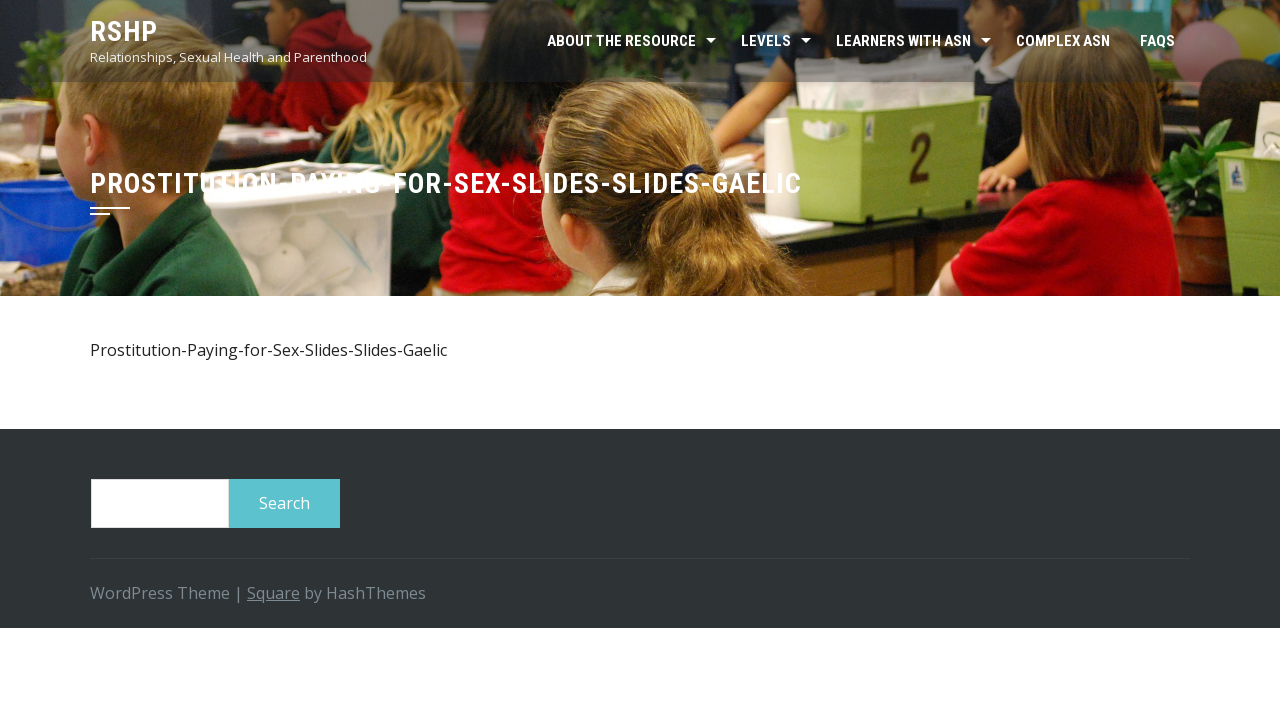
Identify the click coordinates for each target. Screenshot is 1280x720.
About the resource (621, 41)
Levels (766, 41)
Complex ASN (1063, 41)
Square (273, 593)
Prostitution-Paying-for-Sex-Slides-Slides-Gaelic (268, 350)
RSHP (124, 31)
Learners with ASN (903, 41)
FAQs (1157, 41)
